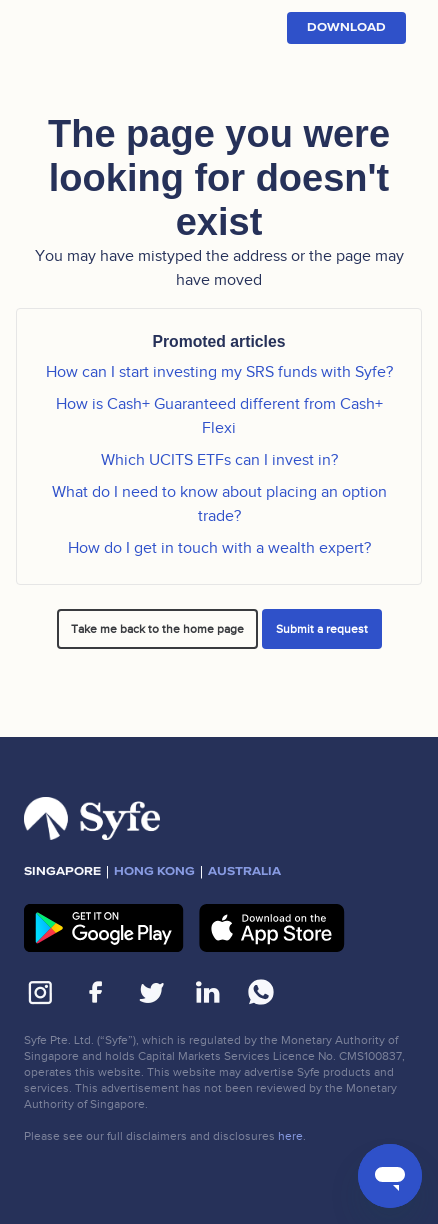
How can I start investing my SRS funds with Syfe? (219, 372)
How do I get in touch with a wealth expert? (219, 548)
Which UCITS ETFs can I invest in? (219, 460)
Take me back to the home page (157, 629)
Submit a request (322, 629)
